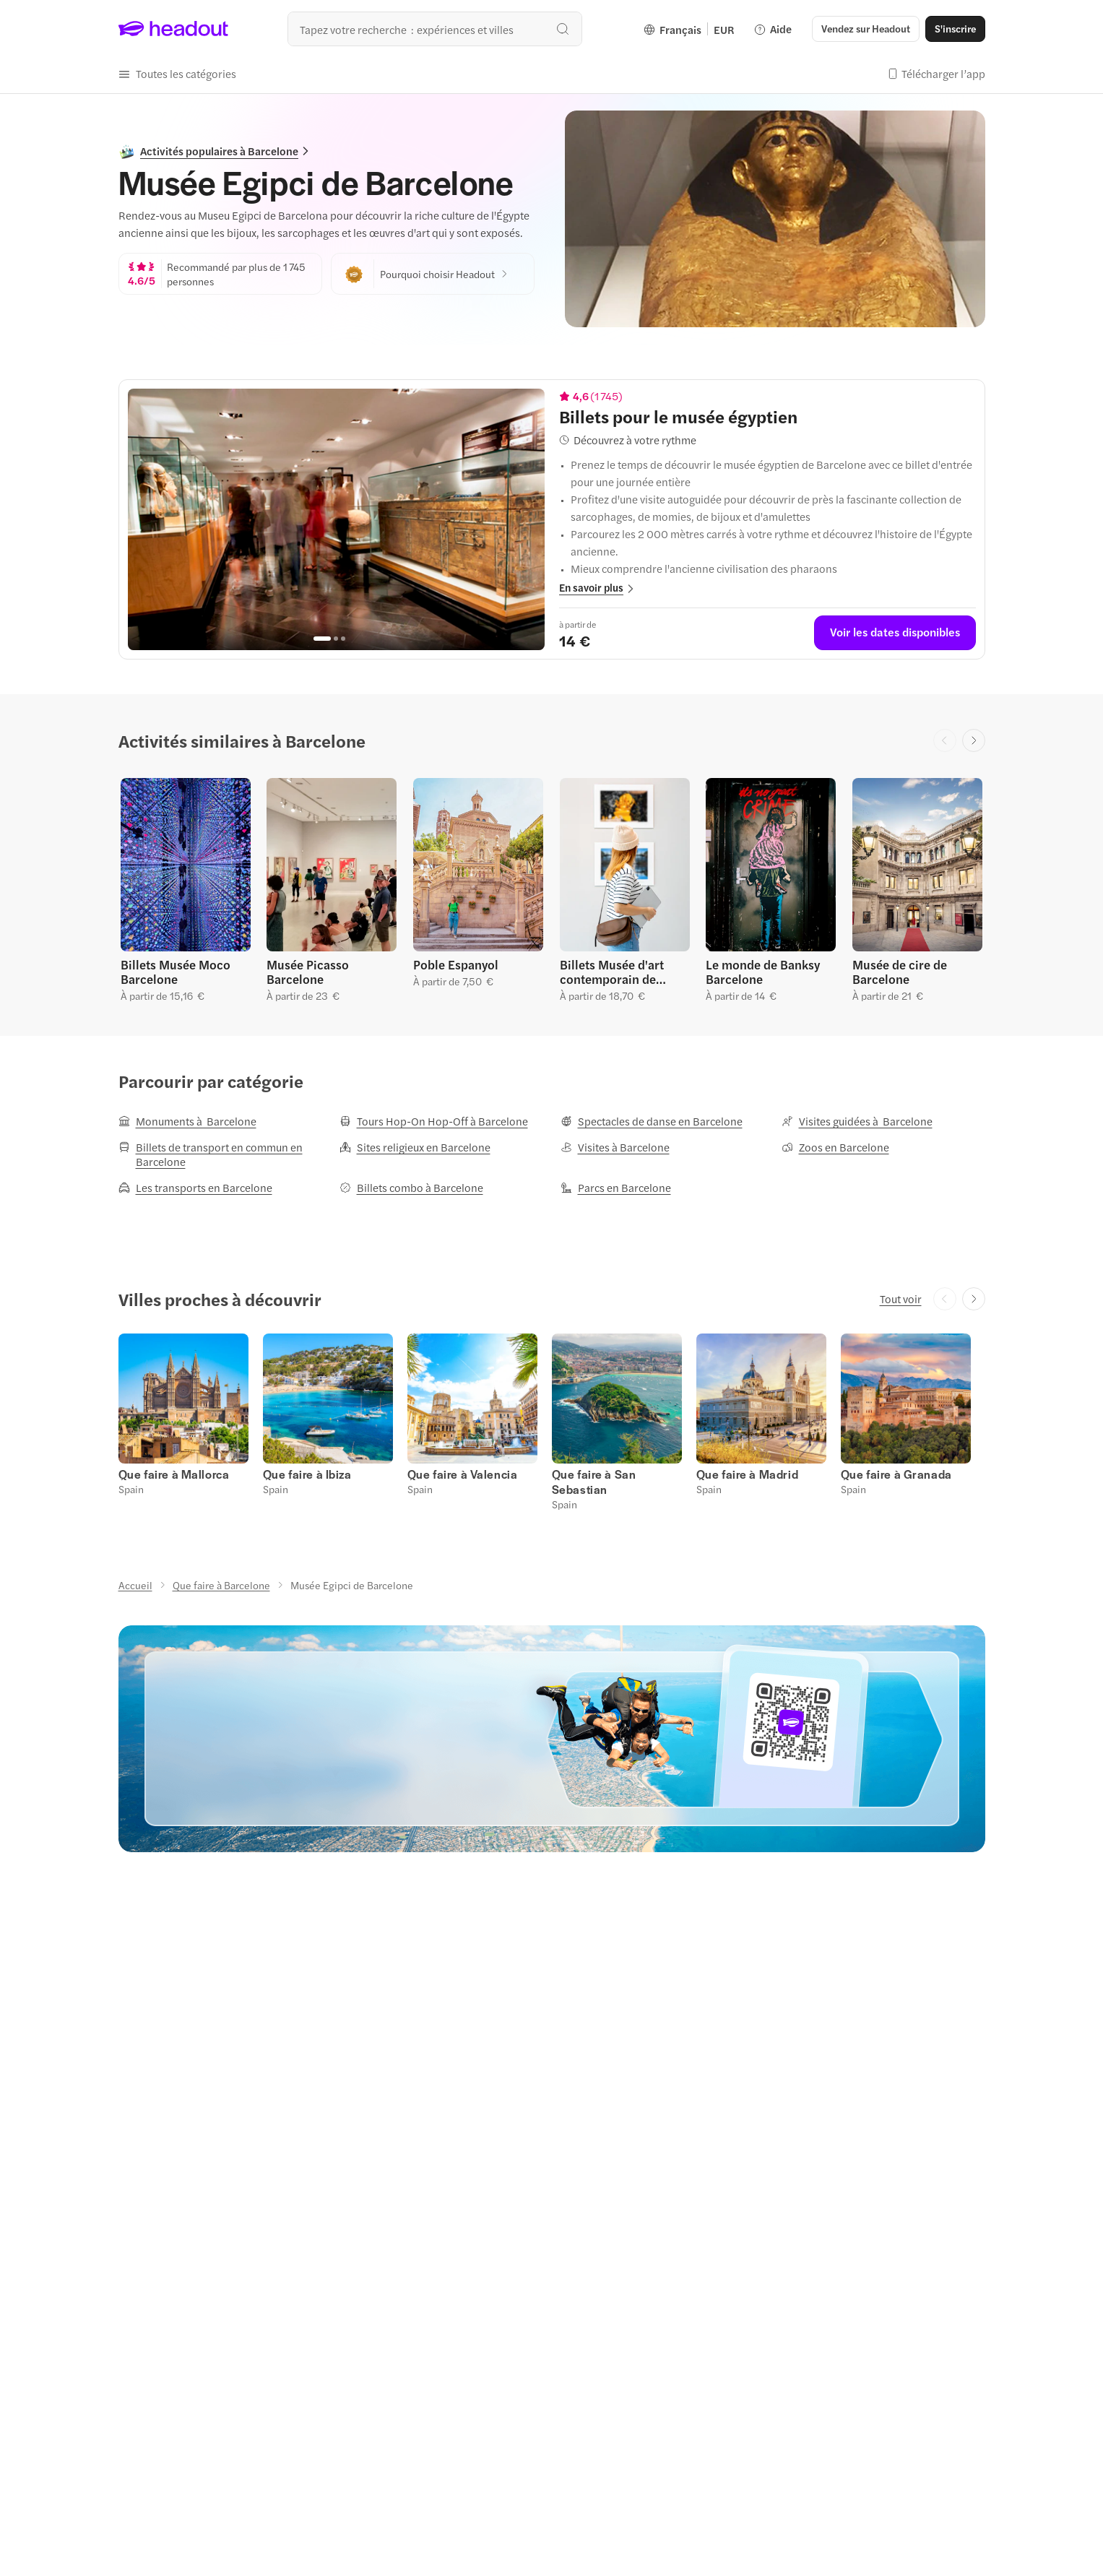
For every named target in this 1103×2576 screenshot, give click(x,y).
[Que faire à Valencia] (462, 1474)
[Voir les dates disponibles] (895, 632)
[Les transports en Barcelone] (195, 1187)
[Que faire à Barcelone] (221, 1585)
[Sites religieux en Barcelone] (414, 1147)
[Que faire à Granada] (896, 1474)
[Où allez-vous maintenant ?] (434, 29)
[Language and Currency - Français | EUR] (689, 28)
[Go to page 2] (336, 638)
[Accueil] (135, 1585)
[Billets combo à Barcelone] (411, 1187)
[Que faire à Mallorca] (174, 1474)
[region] (336, 519)
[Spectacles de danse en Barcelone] (652, 1121)
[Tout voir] (901, 1299)
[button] (866, 29)
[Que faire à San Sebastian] (594, 1481)
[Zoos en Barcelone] (835, 1147)
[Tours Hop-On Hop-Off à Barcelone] (433, 1121)
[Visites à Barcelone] (615, 1147)
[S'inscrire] (955, 29)
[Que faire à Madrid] (747, 1474)
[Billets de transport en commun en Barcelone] (220, 1154)
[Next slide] (973, 740)
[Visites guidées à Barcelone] (857, 1121)
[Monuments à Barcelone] (187, 1121)
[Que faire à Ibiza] (307, 1474)
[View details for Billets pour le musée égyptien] (767, 416)
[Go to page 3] (343, 638)
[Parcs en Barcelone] (616, 1187)
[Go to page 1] (322, 638)
